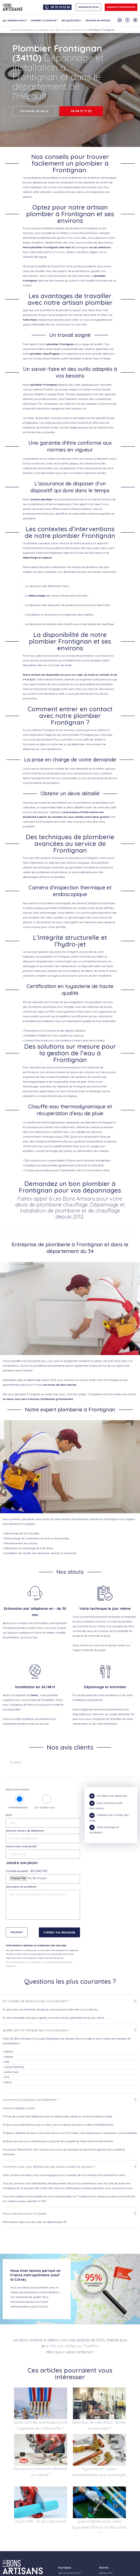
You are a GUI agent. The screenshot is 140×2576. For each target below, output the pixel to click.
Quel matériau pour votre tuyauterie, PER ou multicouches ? (99, 2527)
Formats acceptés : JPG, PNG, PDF (27, 1871)
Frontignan (82, 247)
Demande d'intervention (121, 7)
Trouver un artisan (97, 20)
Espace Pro (106, 2572)
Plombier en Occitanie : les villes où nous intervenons (54, 30)
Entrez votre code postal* (21, 1846)
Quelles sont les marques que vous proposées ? (36, 2030)
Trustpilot (15, 1762)
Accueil (15, 30)
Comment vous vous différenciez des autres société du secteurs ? (49, 2166)
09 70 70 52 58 (60, 7)
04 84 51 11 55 (81, 111)
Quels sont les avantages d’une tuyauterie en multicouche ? (40, 2425)
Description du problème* (21, 1886)
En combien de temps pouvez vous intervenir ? (36, 2001)
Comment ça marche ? (44, 20)
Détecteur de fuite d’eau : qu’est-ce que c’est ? (99, 2425)
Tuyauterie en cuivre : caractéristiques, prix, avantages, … (99, 2474)
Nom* (9, 1815)
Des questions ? (71, 20)
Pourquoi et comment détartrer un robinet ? (40, 2471)
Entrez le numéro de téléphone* (25, 1830)
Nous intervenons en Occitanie (24, 2213)
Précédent (17, 1932)
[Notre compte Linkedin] (120, 20)
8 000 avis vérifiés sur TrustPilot (73, 2345)
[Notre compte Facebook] (127, 20)
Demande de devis (34, 111)
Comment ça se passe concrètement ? (30, 2099)
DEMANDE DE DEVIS (88, 7)
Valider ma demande (59, 1932)
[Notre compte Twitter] (135, 20)
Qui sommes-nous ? (15, 20)
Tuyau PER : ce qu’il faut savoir (40, 2521)
